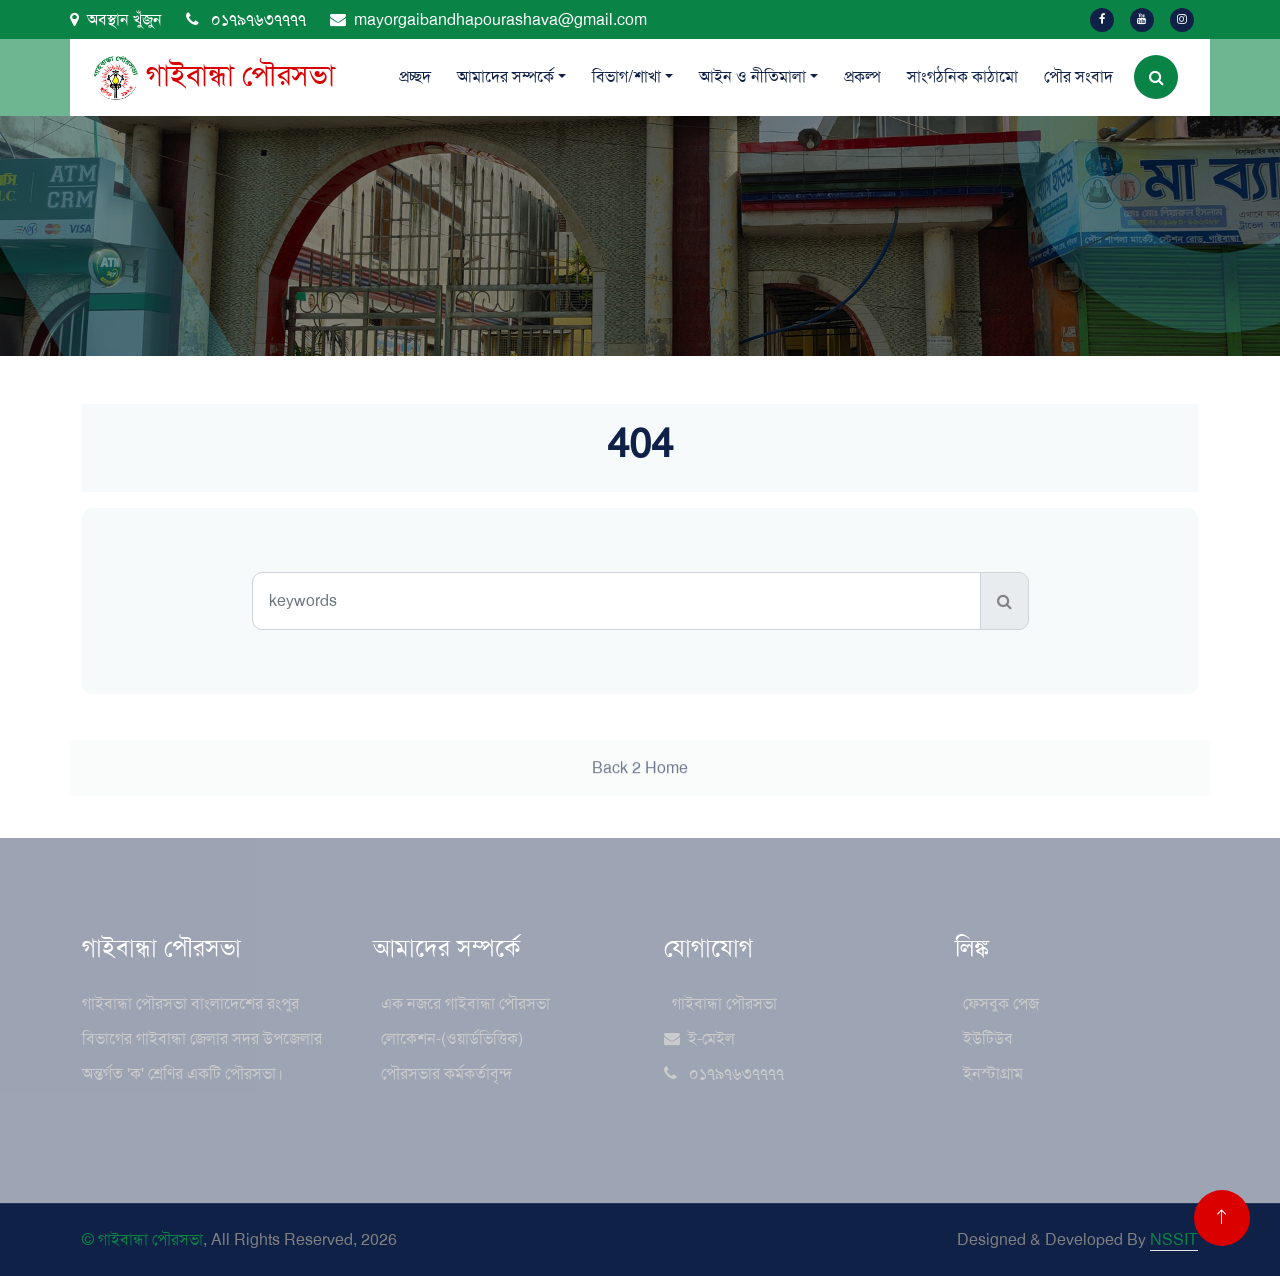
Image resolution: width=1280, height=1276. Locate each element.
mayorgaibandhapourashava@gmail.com (488, 19)
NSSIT (1174, 1239)
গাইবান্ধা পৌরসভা (724, 1003)
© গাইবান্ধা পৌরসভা (142, 1239)
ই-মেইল (699, 1038)
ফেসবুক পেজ (1001, 1003)
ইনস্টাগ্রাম (993, 1073)
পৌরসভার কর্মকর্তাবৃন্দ (446, 1073)
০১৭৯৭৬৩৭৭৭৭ (246, 19)
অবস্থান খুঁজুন (116, 19)
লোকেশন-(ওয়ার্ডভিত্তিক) (452, 1038)
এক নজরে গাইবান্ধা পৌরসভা (465, 1003)
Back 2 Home (640, 784)
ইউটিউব (988, 1038)
